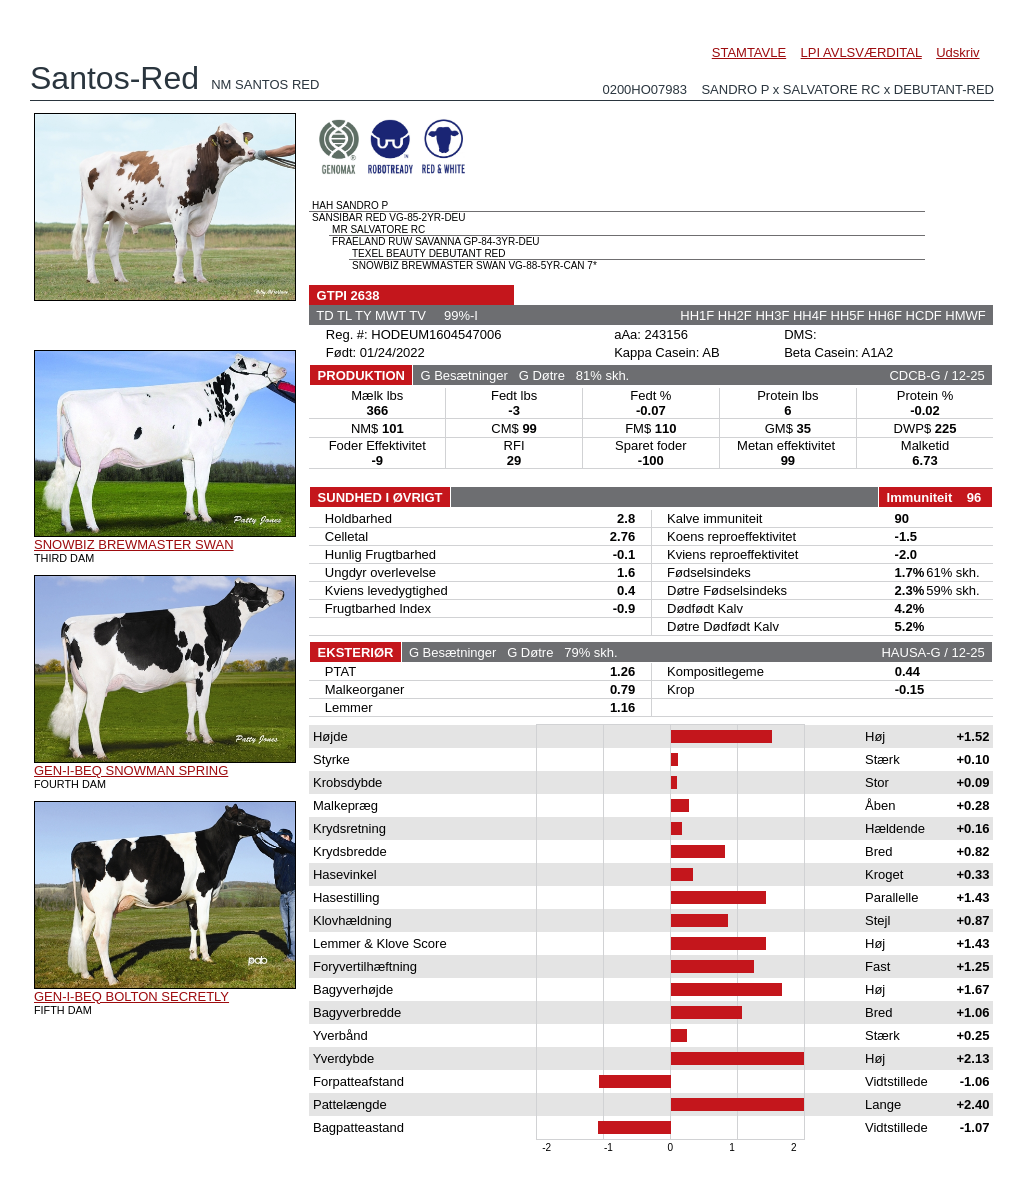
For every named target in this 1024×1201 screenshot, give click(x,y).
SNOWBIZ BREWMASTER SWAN (134, 544)
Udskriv (957, 52)
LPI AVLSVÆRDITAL (861, 52)
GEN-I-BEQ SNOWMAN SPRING (131, 770)
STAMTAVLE (749, 52)
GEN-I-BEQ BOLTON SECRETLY (131, 996)
